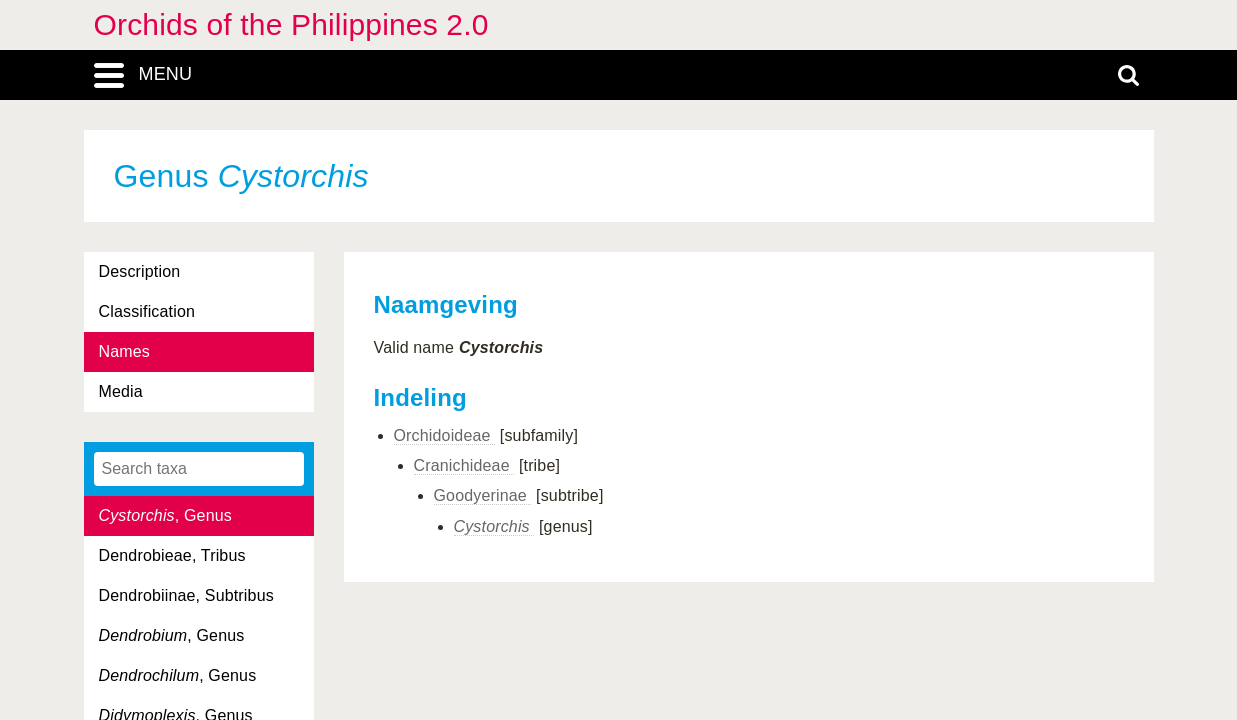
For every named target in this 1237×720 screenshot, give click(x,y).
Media (121, 391)
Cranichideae (464, 465)
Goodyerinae (483, 495)
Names (124, 351)
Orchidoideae (445, 435)
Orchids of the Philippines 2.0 (291, 24)
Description (140, 271)
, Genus (165, 515)
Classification (147, 311)
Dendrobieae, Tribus (172, 555)
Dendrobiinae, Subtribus (186, 595)
